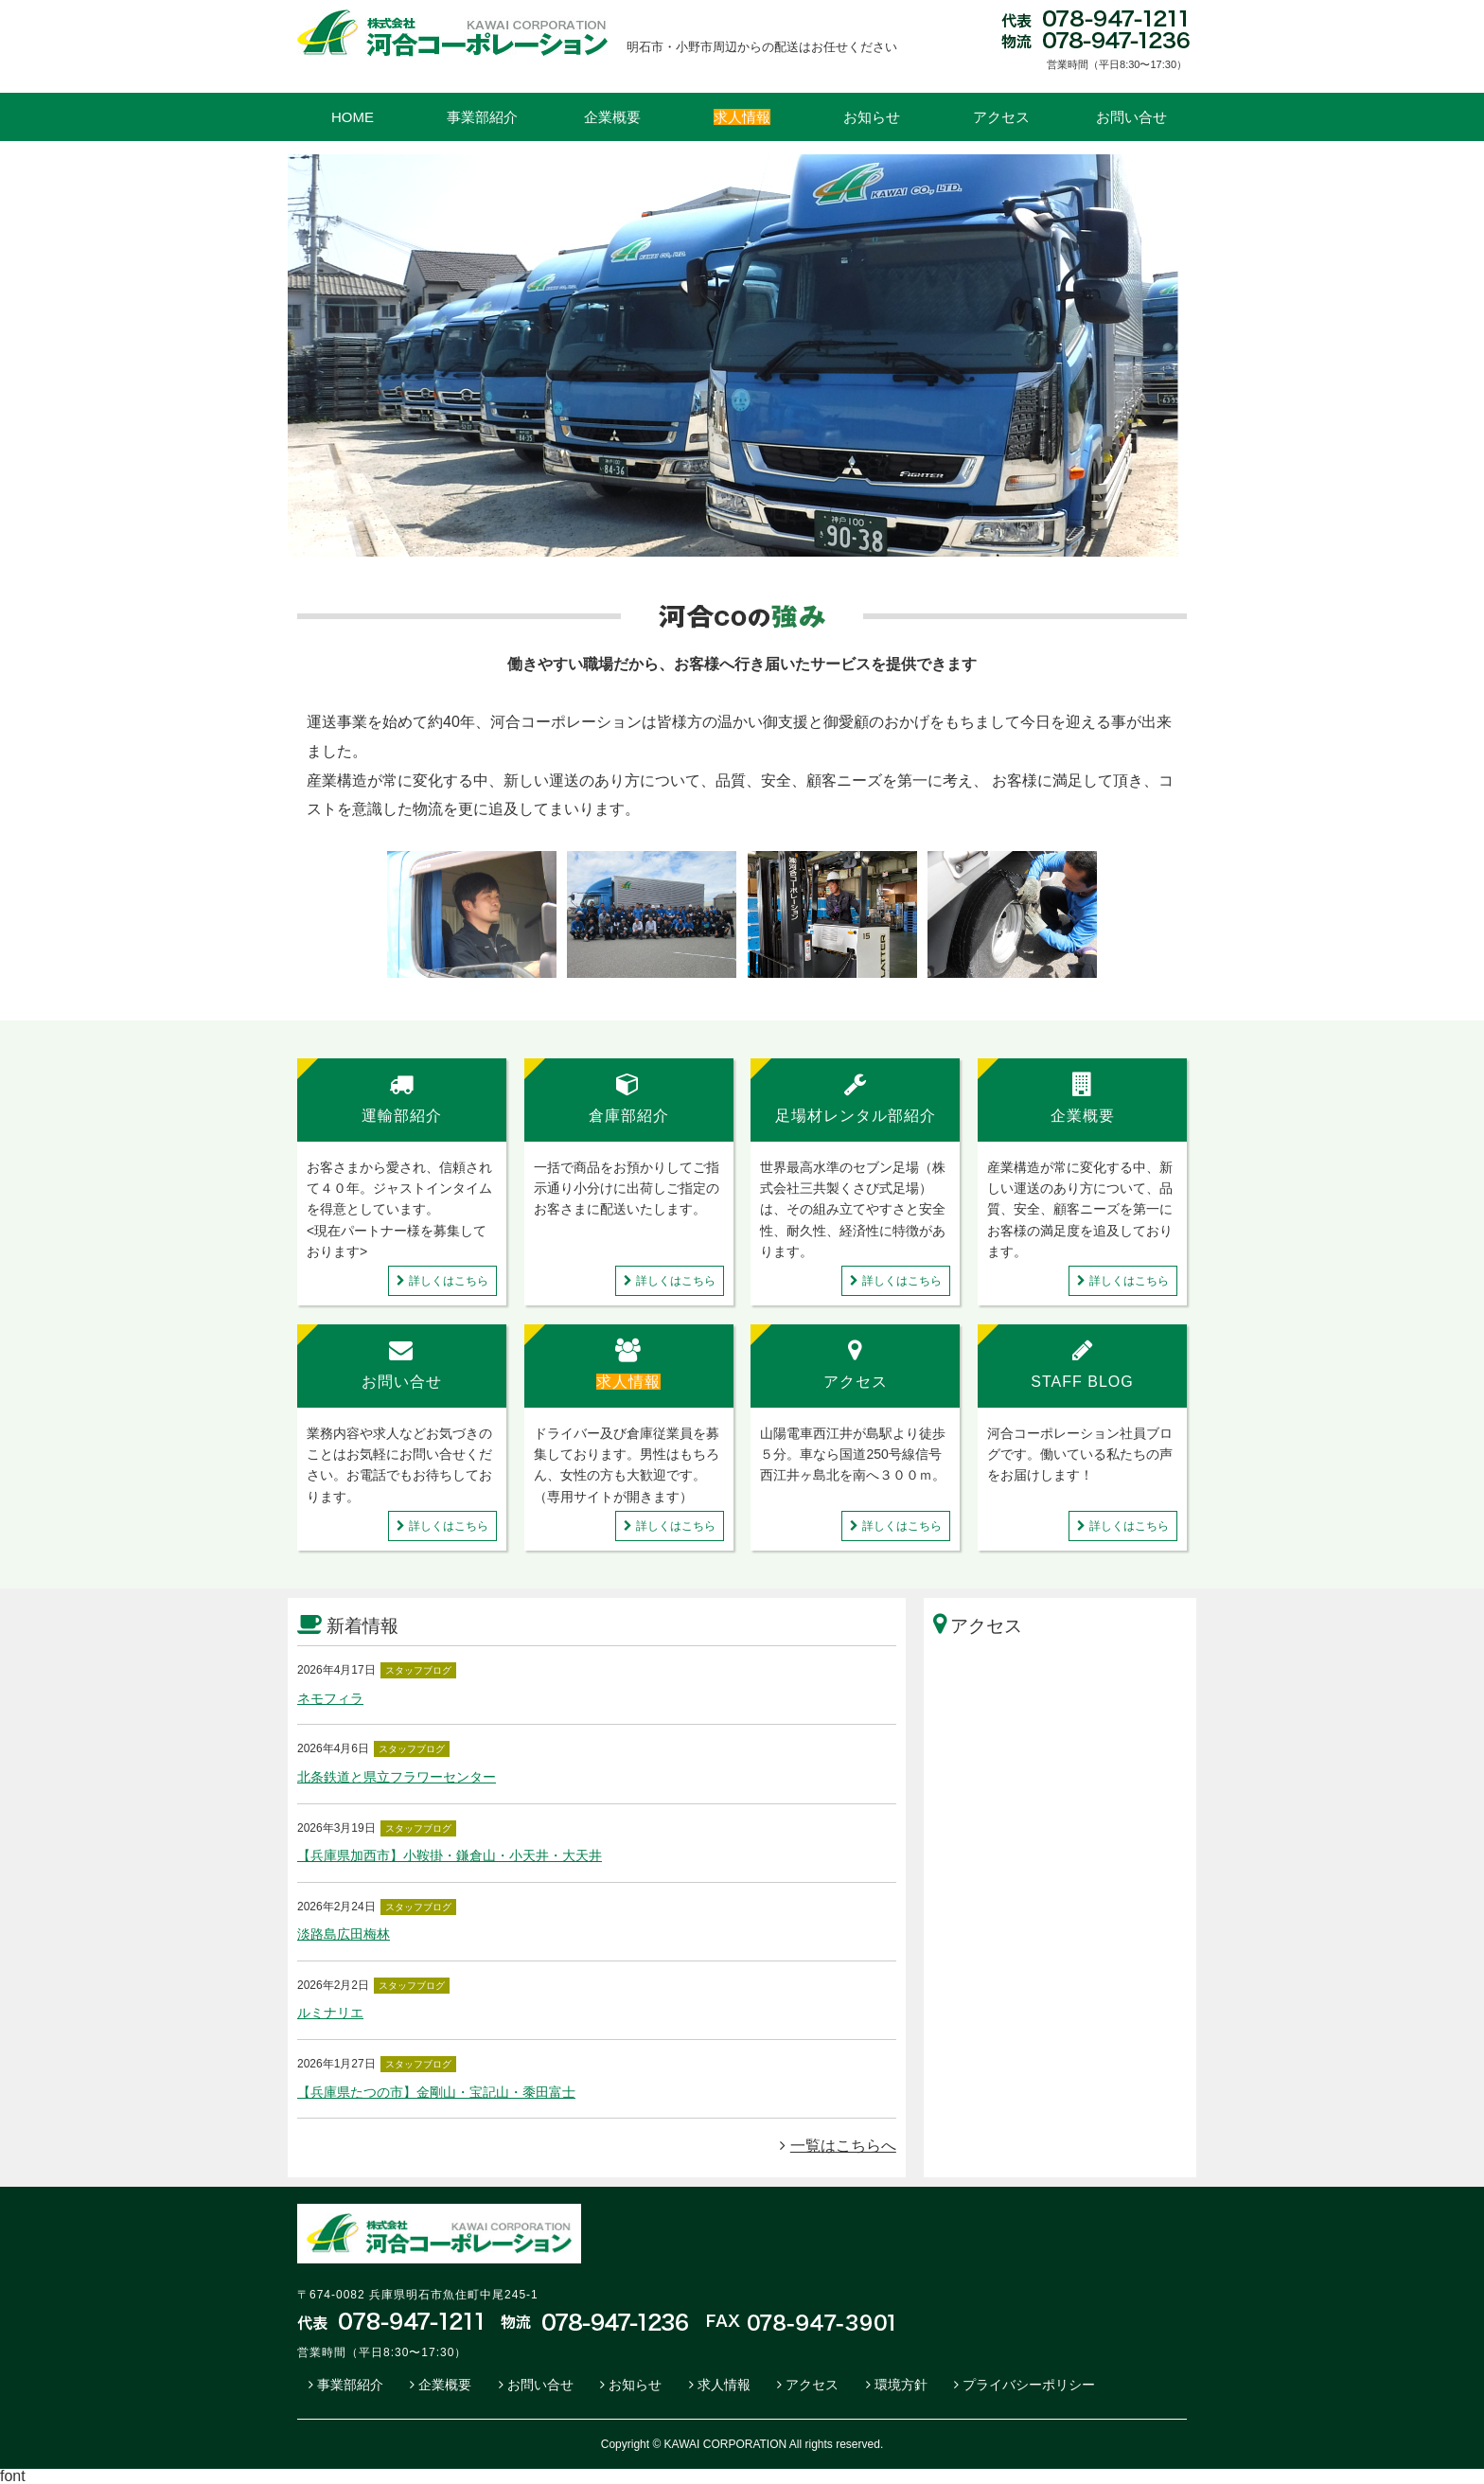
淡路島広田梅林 (343, 1934)
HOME (352, 117)
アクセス (1001, 117)
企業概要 (612, 117)
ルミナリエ (330, 2012)
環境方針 (901, 2384)
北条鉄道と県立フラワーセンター (396, 1776)
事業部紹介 (482, 117)
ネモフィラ (330, 1698)
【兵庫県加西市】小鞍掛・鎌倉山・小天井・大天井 (449, 1855)
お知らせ (871, 117)
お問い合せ (1131, 117)
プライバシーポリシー (1029, 2384)
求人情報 (724, 2384)
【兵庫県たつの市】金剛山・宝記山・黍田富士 (436, 2092)
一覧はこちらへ (838, 2146)
